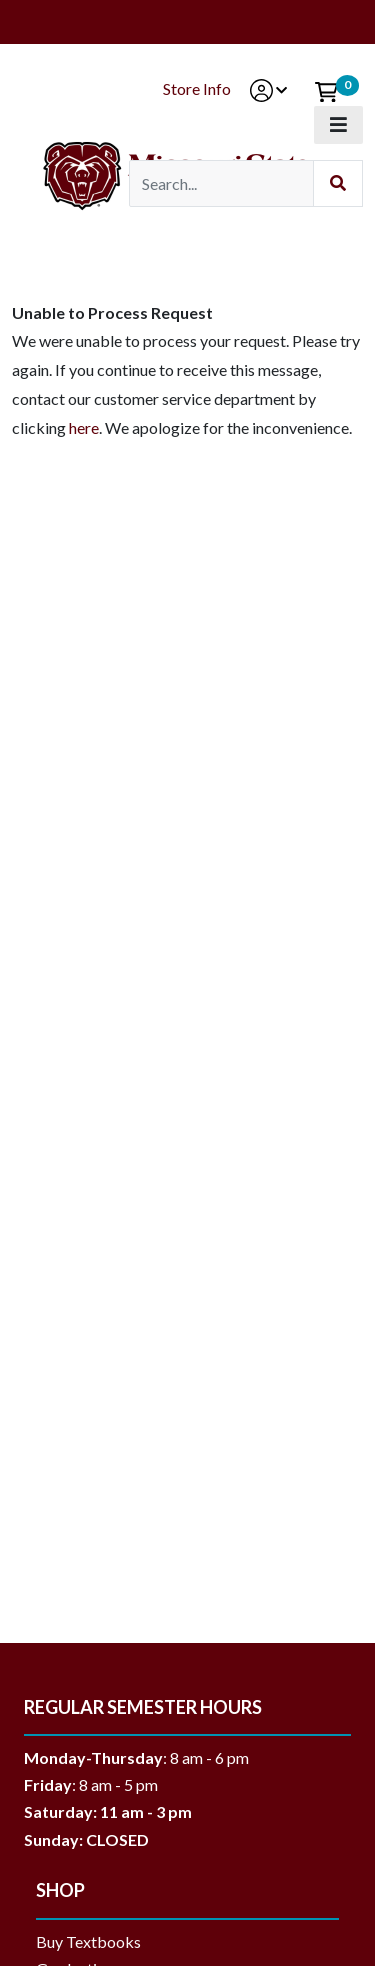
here (84, 427)
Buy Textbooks (88, 1941)
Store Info (197, 88)
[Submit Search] (338, 183)
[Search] (221, 183)
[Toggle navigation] (338, 125)
